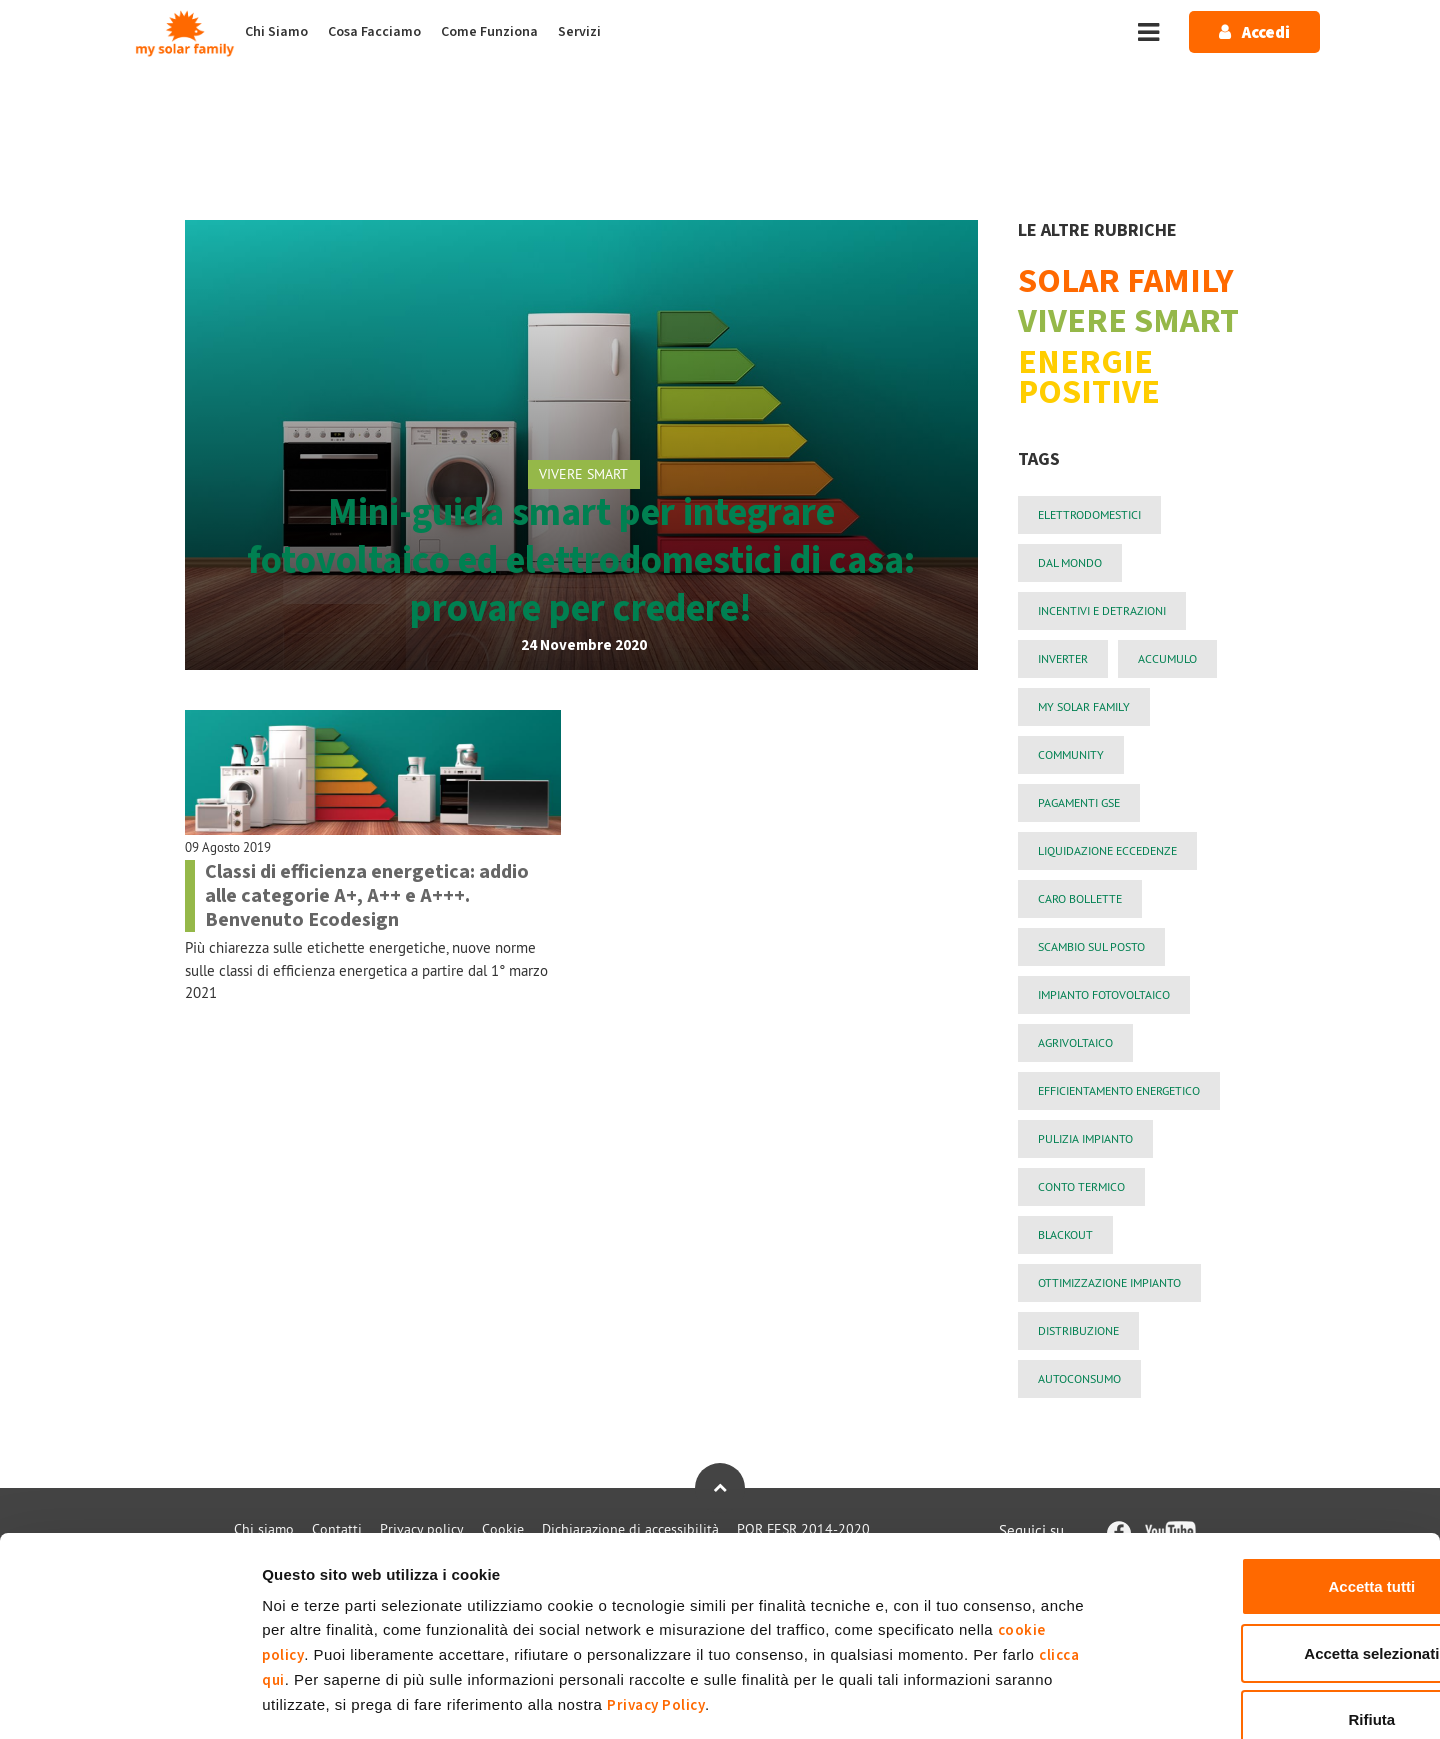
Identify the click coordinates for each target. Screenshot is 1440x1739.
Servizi (579, 32)
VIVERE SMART (583, 474)
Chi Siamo (276, 32)
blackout (1065, 1234)
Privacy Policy (656, 1593)
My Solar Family (1084, 706)
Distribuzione (1078, 1330)
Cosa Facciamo (374, 32)
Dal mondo (1070, 562)
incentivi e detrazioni (1102, 610)
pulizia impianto (1085, 1138)
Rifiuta (1273, 1607)
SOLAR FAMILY (1126, 282)
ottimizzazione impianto (1109, 1282)
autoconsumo (1079, 1378)
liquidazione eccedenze (1107, 850)
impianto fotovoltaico (1104, 994)
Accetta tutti (1273, 1474)
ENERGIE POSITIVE (1089, 378)
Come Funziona (489, 32)
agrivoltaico (1075, 1042)
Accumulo (1167, 658)
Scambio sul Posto (1091, 946)
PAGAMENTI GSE (1079, 802)
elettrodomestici (1089, 514)
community (1071, 754)
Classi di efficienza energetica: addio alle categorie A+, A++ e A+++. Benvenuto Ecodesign (367, 896)
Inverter (1063, 658)
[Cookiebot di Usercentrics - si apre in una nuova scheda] (129, 1700)
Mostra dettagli (1052, 1699)
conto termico (1081, 1186)
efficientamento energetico (1119, 1090)
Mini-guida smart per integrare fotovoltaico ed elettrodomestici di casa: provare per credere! (581, 560)
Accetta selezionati (1272, 1541)
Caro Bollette (1080, 898)
